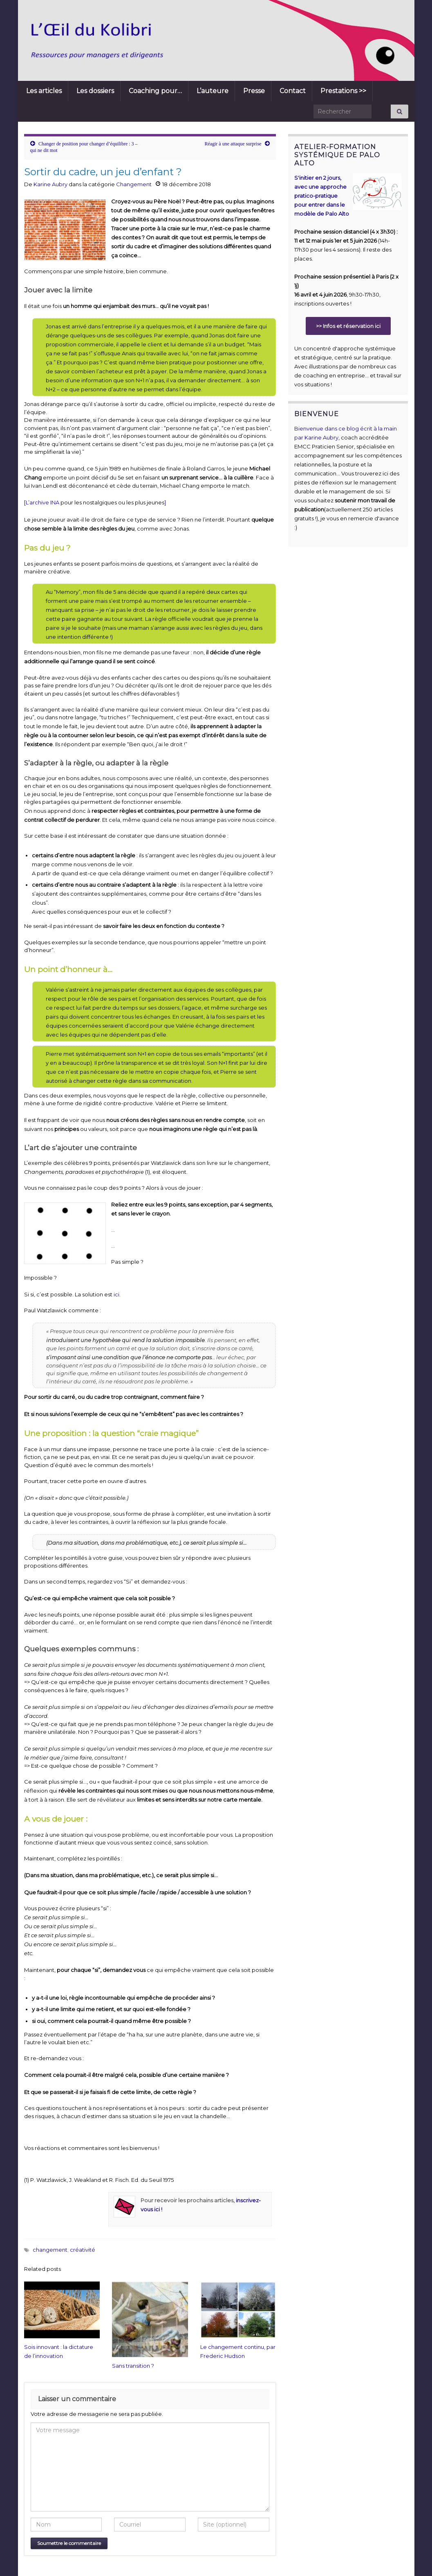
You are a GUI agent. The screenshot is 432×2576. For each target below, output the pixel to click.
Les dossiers (95, 91)
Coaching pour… (155, 91)
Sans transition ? (133, 2365)
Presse (254, 91)
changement (50, 2249)
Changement (134, 184)
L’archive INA (42, 502)
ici (116, 1294)
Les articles (44, 91)
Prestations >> (343, 91)
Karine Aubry (50, 184)
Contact (293, 91)
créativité (82, 2249)
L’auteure (212, 91)
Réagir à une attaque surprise (232, 144)
